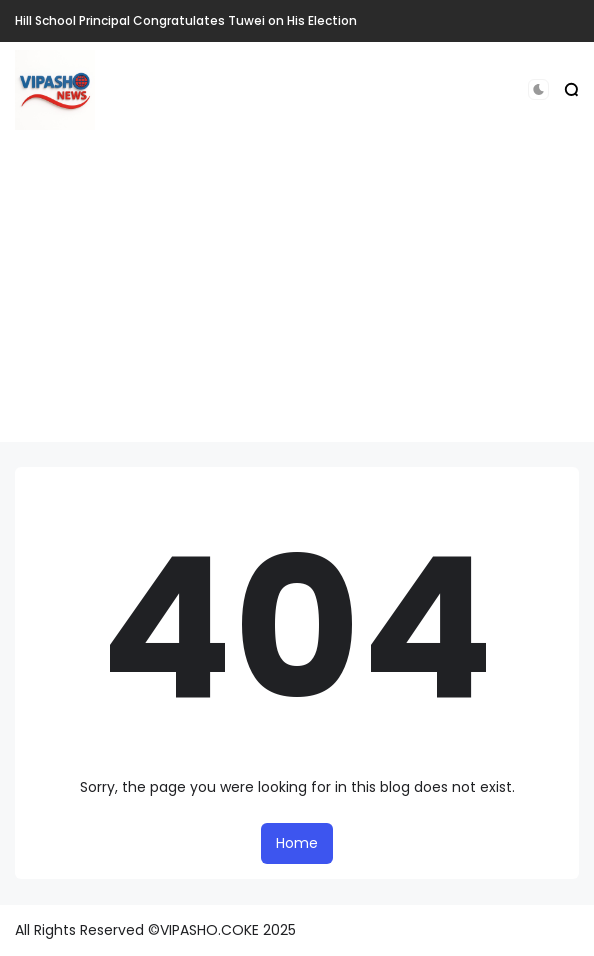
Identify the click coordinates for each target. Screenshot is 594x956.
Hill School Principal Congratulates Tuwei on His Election (186, 20)
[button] (538, 89)
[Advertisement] (297, 302)
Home (297, 843)
